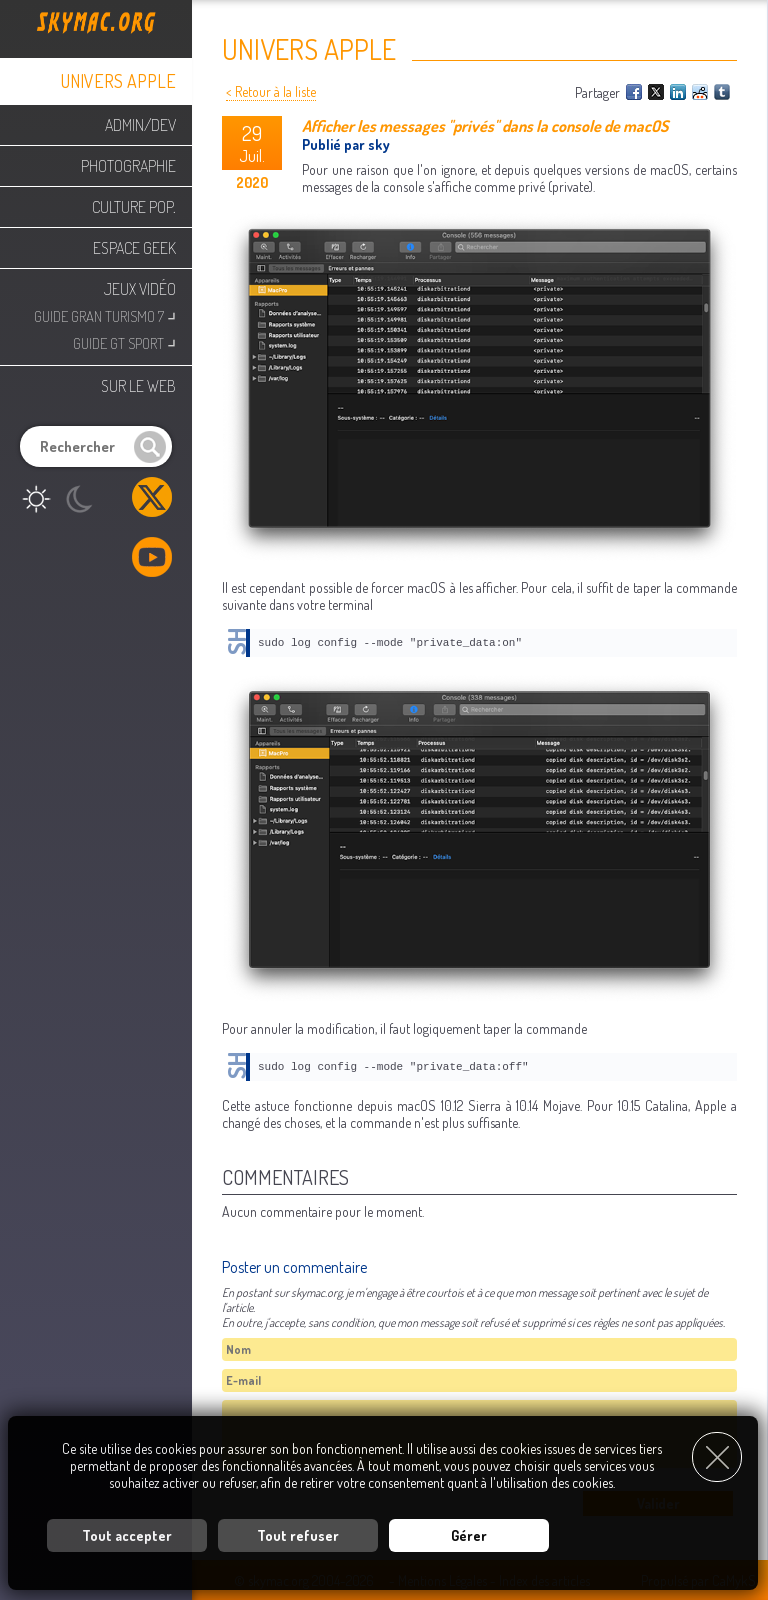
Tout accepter (127, 1535)
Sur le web (138, 386)
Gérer (469, 1535)
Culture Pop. (134, 207)
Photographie (128, 166)
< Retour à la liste (271, 91)
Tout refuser (298, 1535)
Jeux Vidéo (140, 289)
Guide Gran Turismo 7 (105, 314)
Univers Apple (118, 81)
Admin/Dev (140, 125)
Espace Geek (134, 248)
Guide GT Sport (124, 341)
